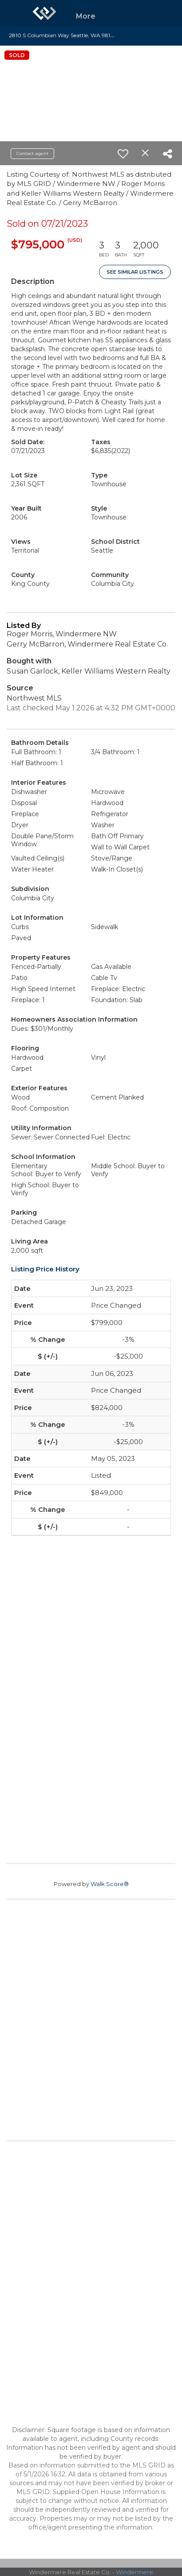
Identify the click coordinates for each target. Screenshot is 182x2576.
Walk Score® (110, 1883)
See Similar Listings (135, 272)
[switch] (123, 153)
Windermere (134, 2572)
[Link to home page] (44, 13)
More (85, 16)
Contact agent (32, 153)
